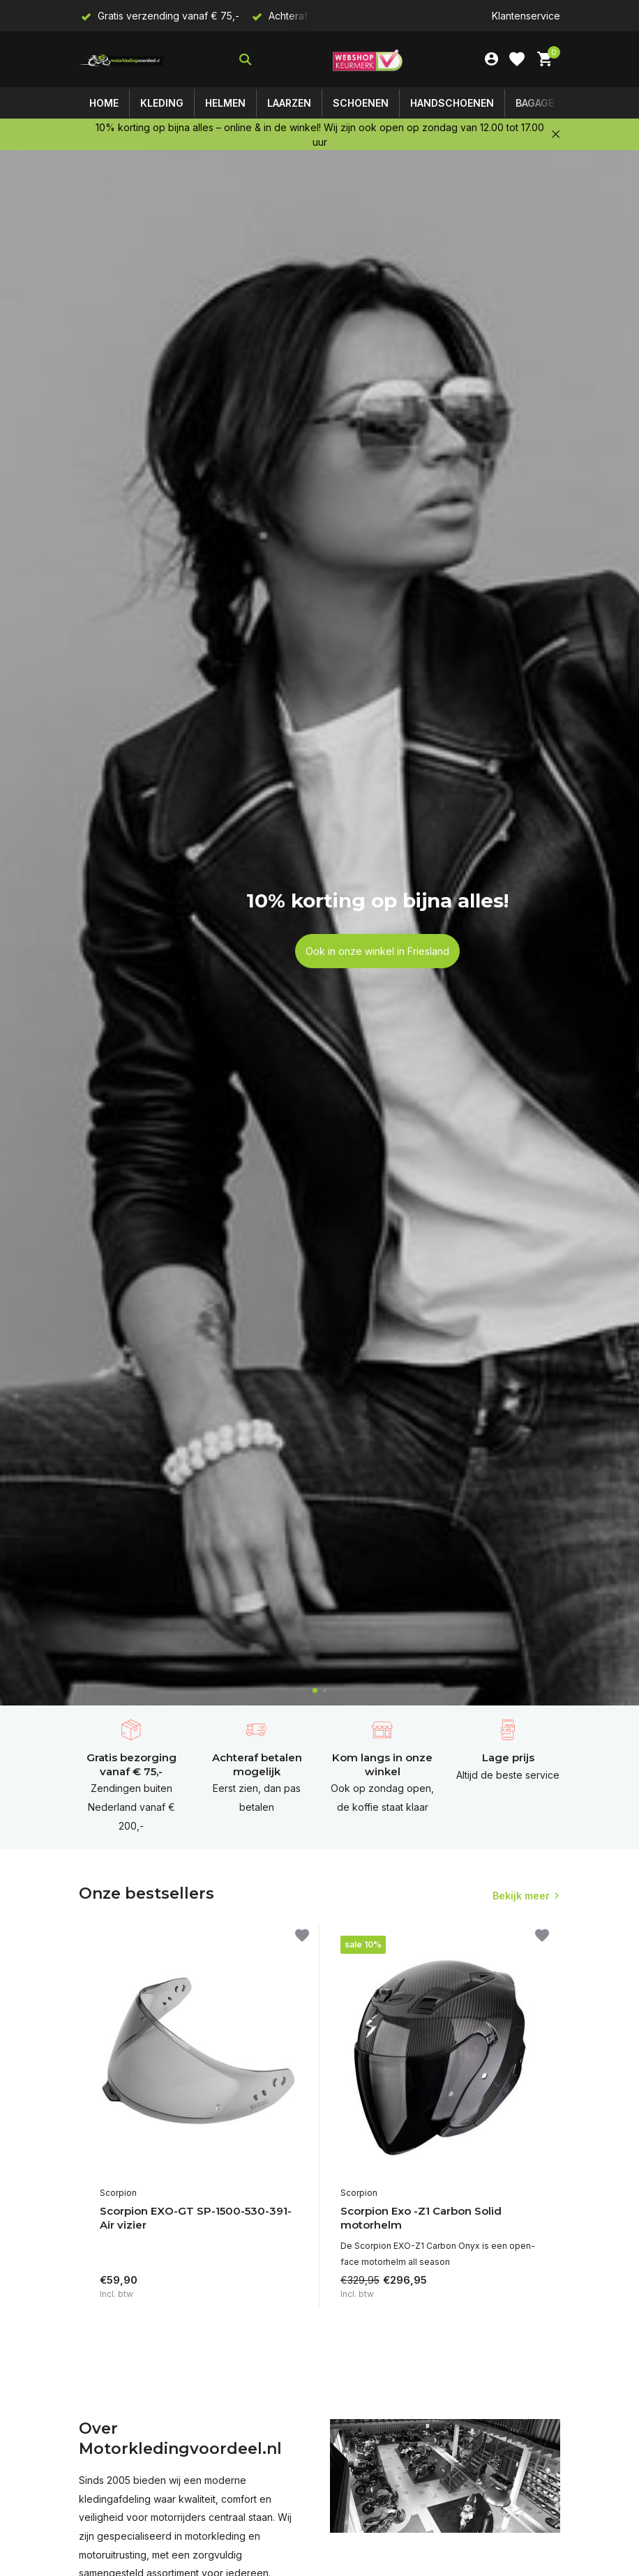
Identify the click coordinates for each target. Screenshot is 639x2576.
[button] (315, 1690)
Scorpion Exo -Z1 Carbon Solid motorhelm (421, 2217)
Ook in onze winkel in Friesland (377, 951)
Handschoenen (452, 103)
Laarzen (289, 103)
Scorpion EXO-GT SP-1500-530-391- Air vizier (196, 2217)
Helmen (225, 103)
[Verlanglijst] (517, 59)
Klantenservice (526, 16)
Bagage (535, 103)
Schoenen (361, 103)
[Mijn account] (491, 59)
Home (104, 103)
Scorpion (118, 2192)
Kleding (161, 103)
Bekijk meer (521, 1895)
